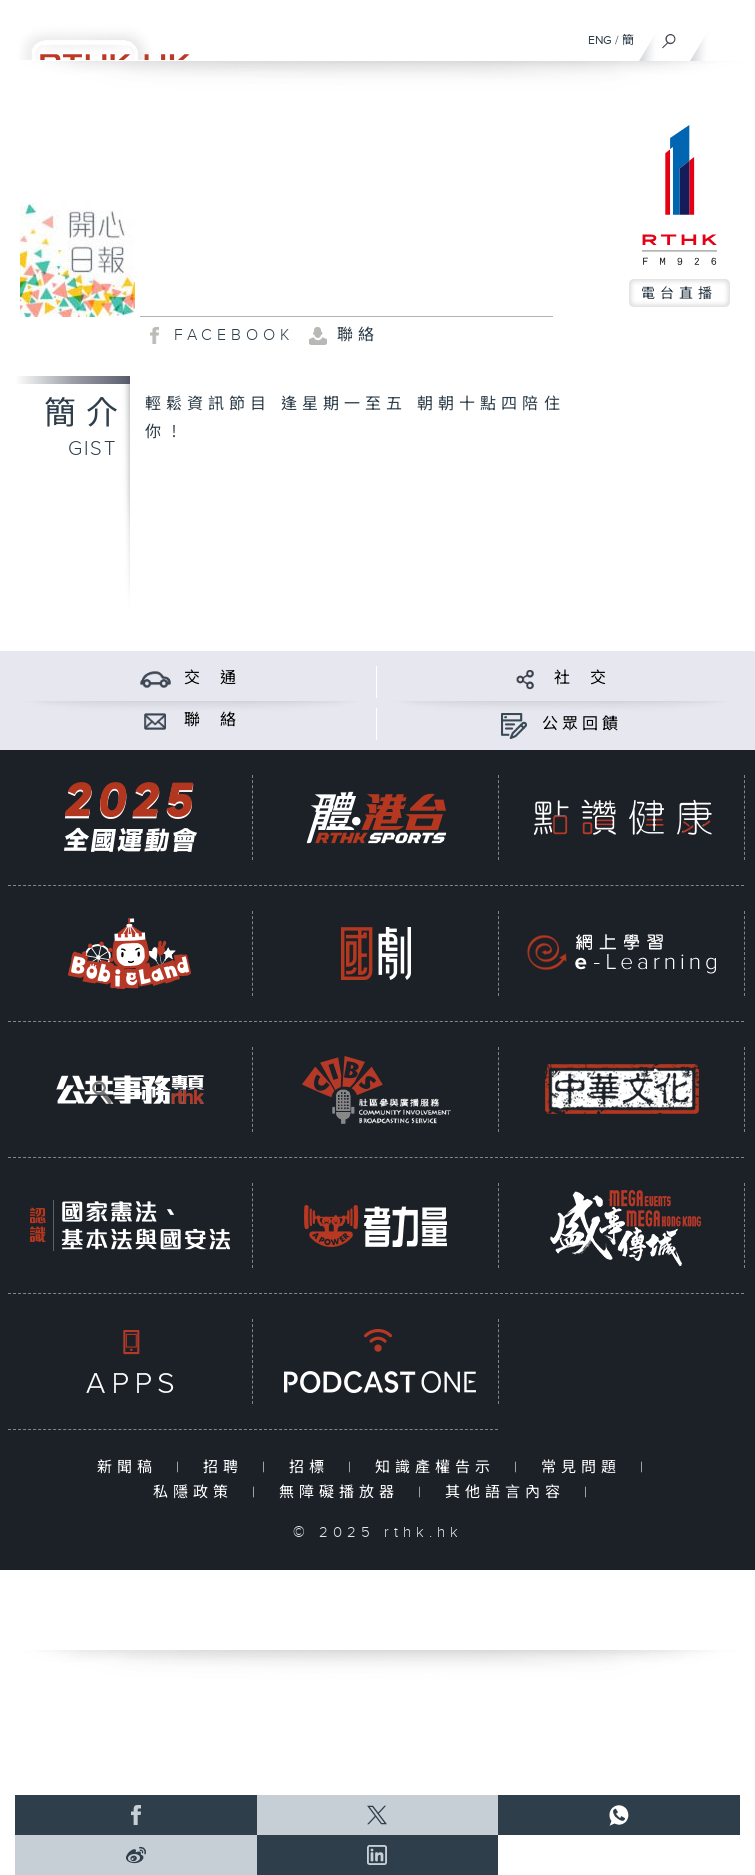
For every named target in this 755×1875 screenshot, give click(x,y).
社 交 (582, 678)
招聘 (227, 1467)
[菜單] (727, 36)
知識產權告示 (439, 1467)
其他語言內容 (509, 1492)
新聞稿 (131, 1467)
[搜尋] (669, 36)
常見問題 (585, 1467)
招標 (313, 1467)
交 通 (212, 678)
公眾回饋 (582, 724)
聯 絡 (212, 720)
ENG (600, 40)
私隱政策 (197, 1492)
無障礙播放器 (343, 1492)
